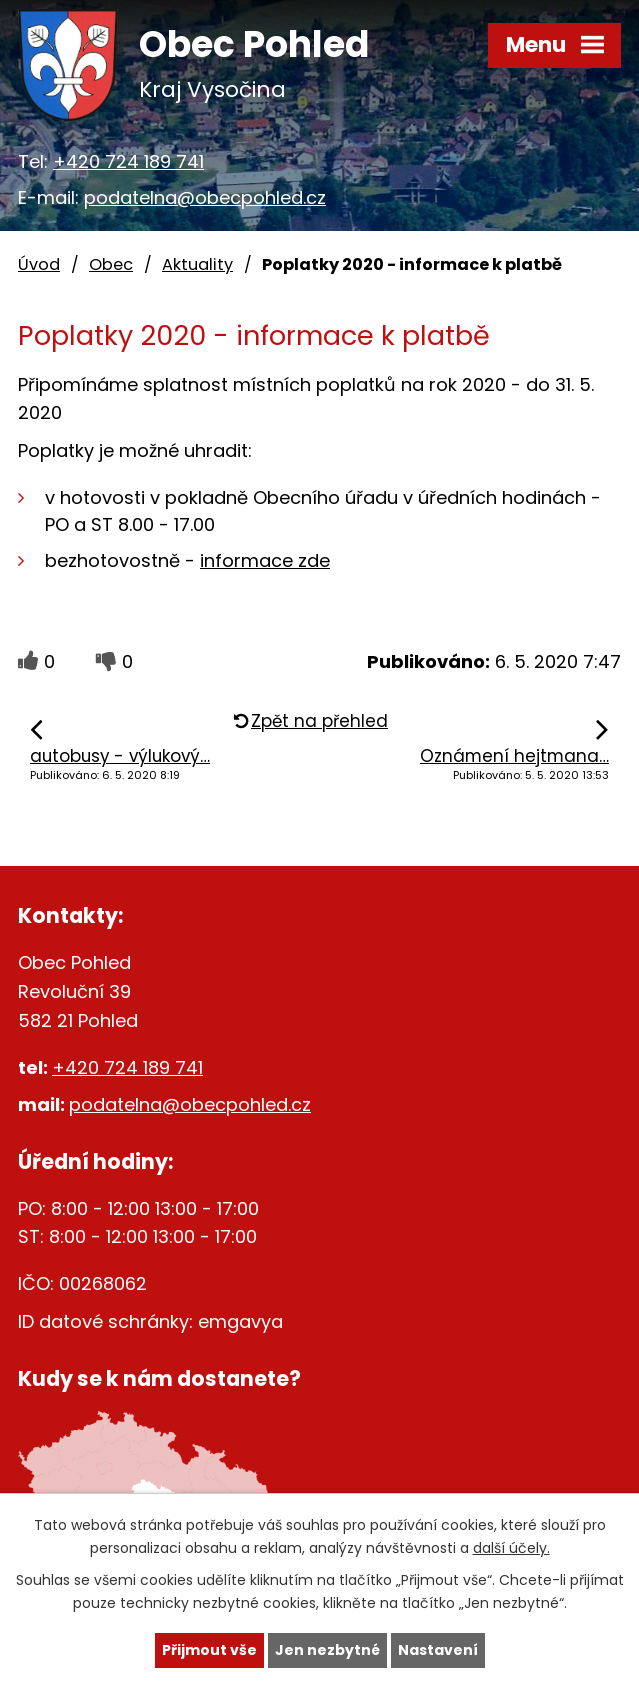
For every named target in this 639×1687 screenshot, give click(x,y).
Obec (111, 264)
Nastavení (438, 1650)
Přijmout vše (209, 1650)
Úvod (39, 264)
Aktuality (197, 264)
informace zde (265, 560)
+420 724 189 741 (128, 161)
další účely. (511, 1548)
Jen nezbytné (327, 1650)
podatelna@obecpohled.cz (205, 197)
